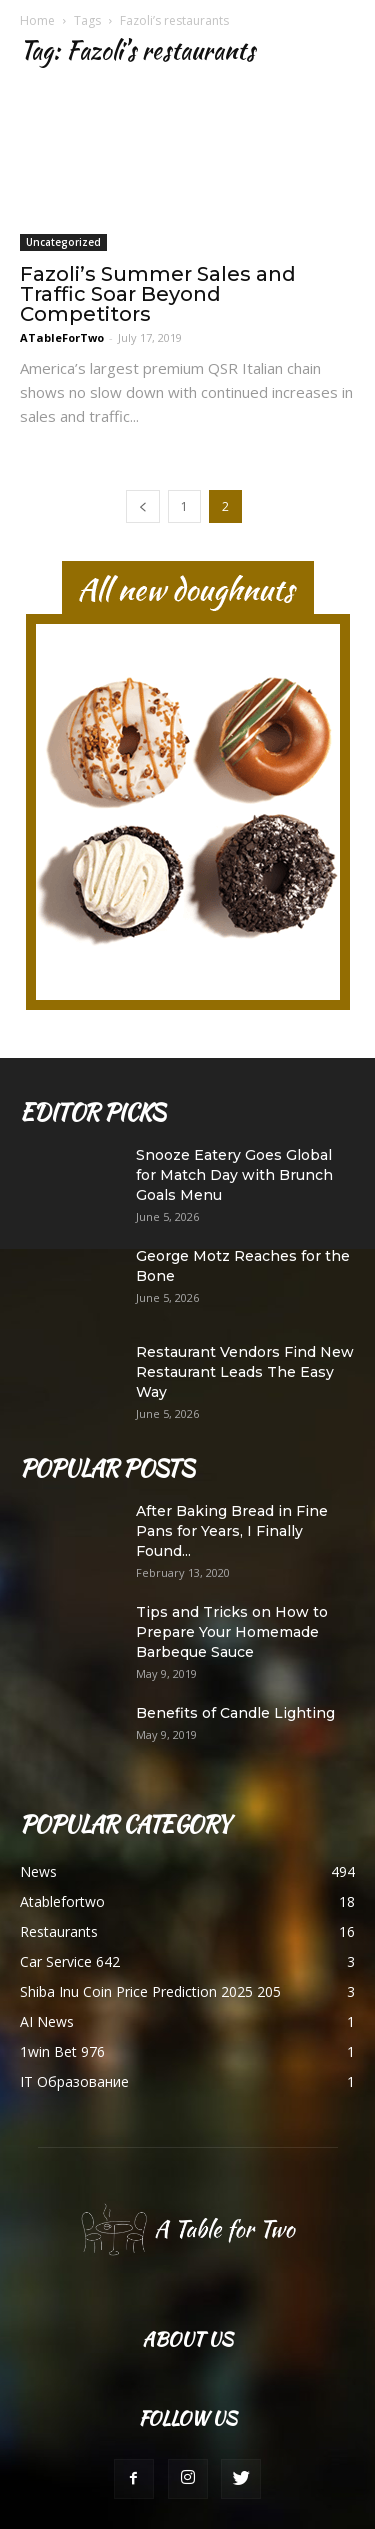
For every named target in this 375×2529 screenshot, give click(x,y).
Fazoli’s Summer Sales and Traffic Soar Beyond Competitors (158, 294)
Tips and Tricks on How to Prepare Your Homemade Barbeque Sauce (232, 1632)
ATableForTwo (62, 337)
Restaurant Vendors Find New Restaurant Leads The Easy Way (245, 1372)
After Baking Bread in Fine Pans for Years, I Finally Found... (232, 1531)
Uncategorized (63, 242)
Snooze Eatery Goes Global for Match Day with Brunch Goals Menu (234, 1175)
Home (37, 20)
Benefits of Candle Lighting (235, 1713)
